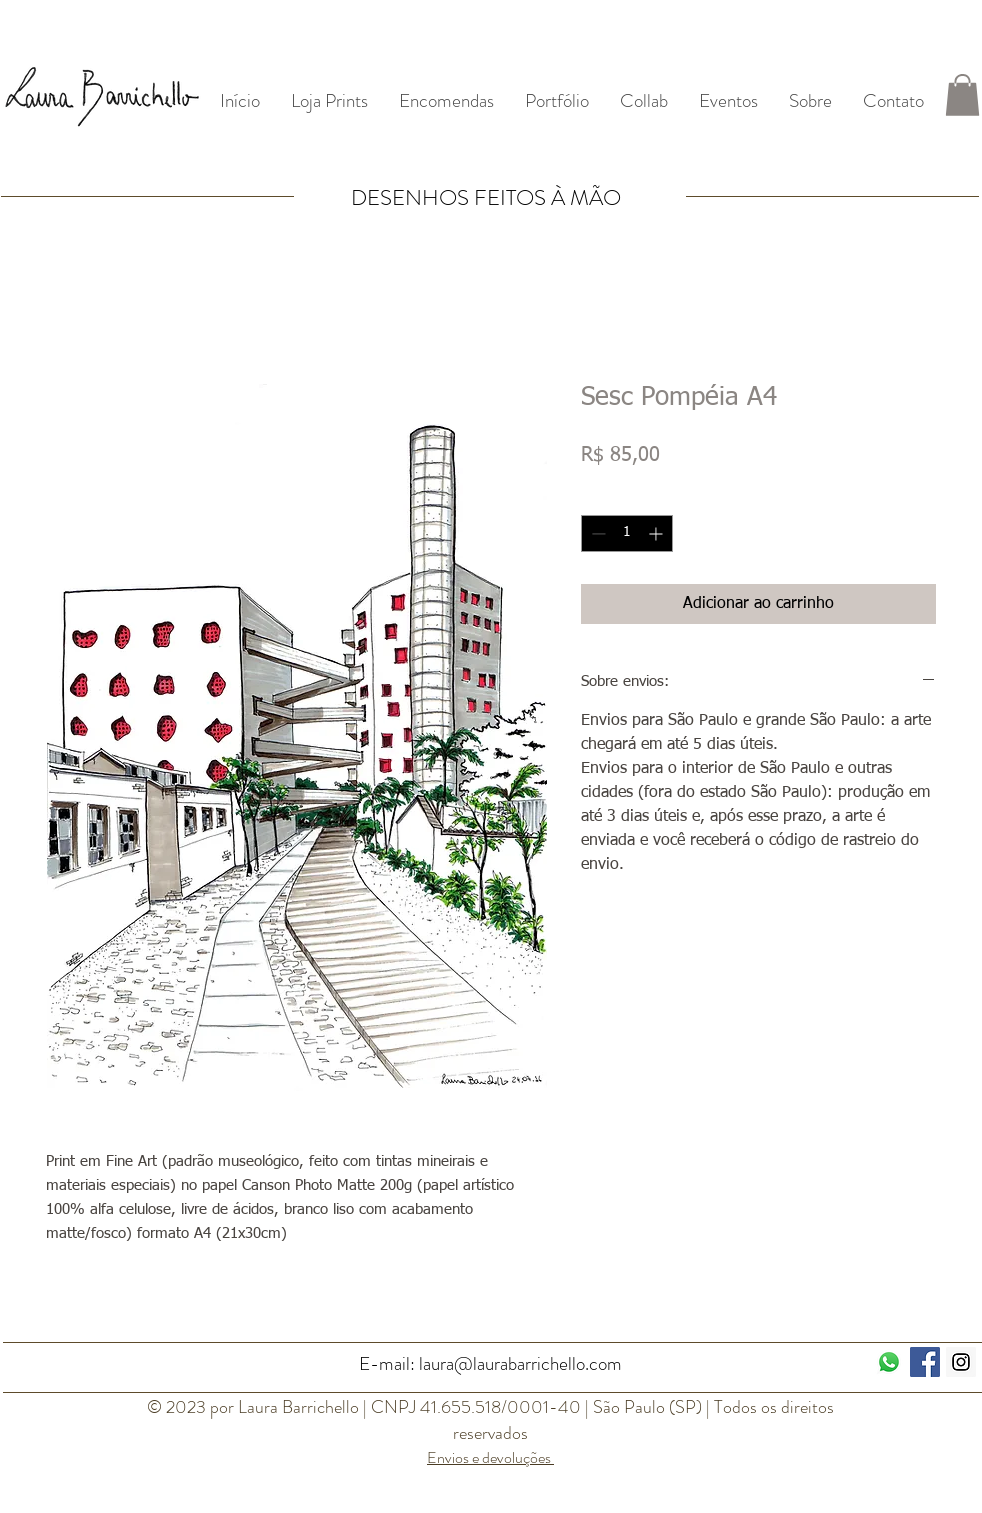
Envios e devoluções (490, 1457)
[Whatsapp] (889, 1362)
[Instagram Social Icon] (961, 1362)
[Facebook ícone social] (925, 1362)
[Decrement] (596, 533)
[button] (962, 95)
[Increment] (657, 533)
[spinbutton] (627, 533)
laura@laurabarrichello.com (520, 1363)
